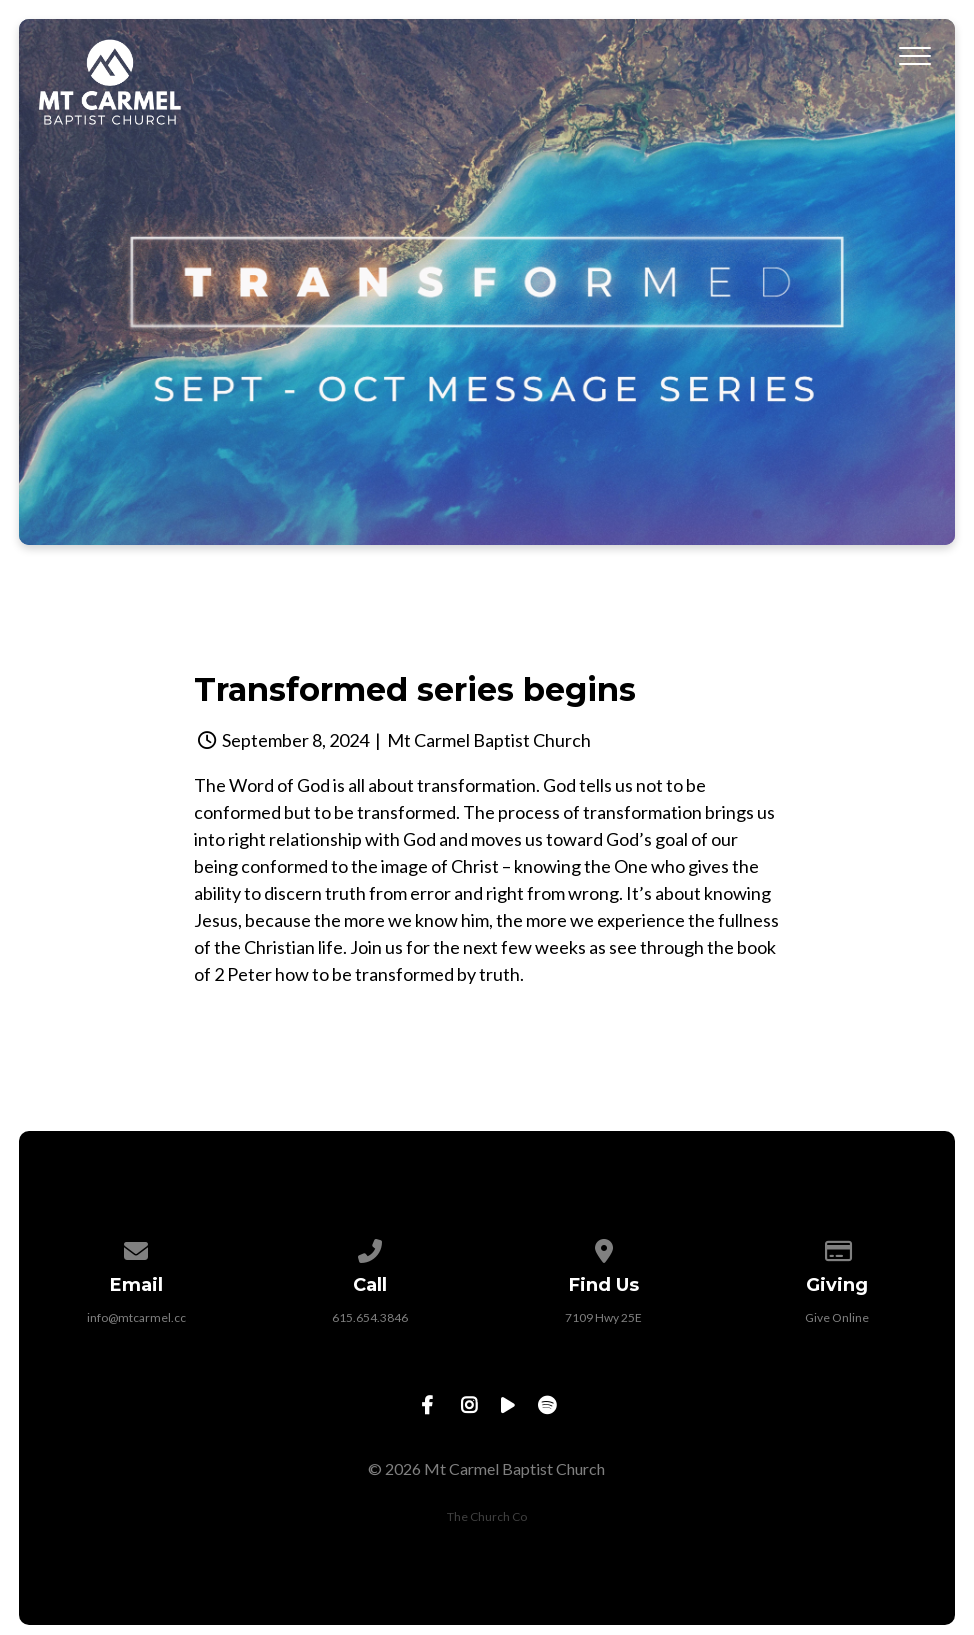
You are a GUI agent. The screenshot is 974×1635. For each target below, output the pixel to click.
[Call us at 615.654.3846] (370, 1247)
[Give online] (838, 1247)
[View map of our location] (604, 1247)
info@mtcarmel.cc (136, 1317)
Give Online (837, 1317)
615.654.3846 (370, 1317)
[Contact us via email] (137, 1247)
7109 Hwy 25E (603, 1317)
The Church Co (487, 1516)
